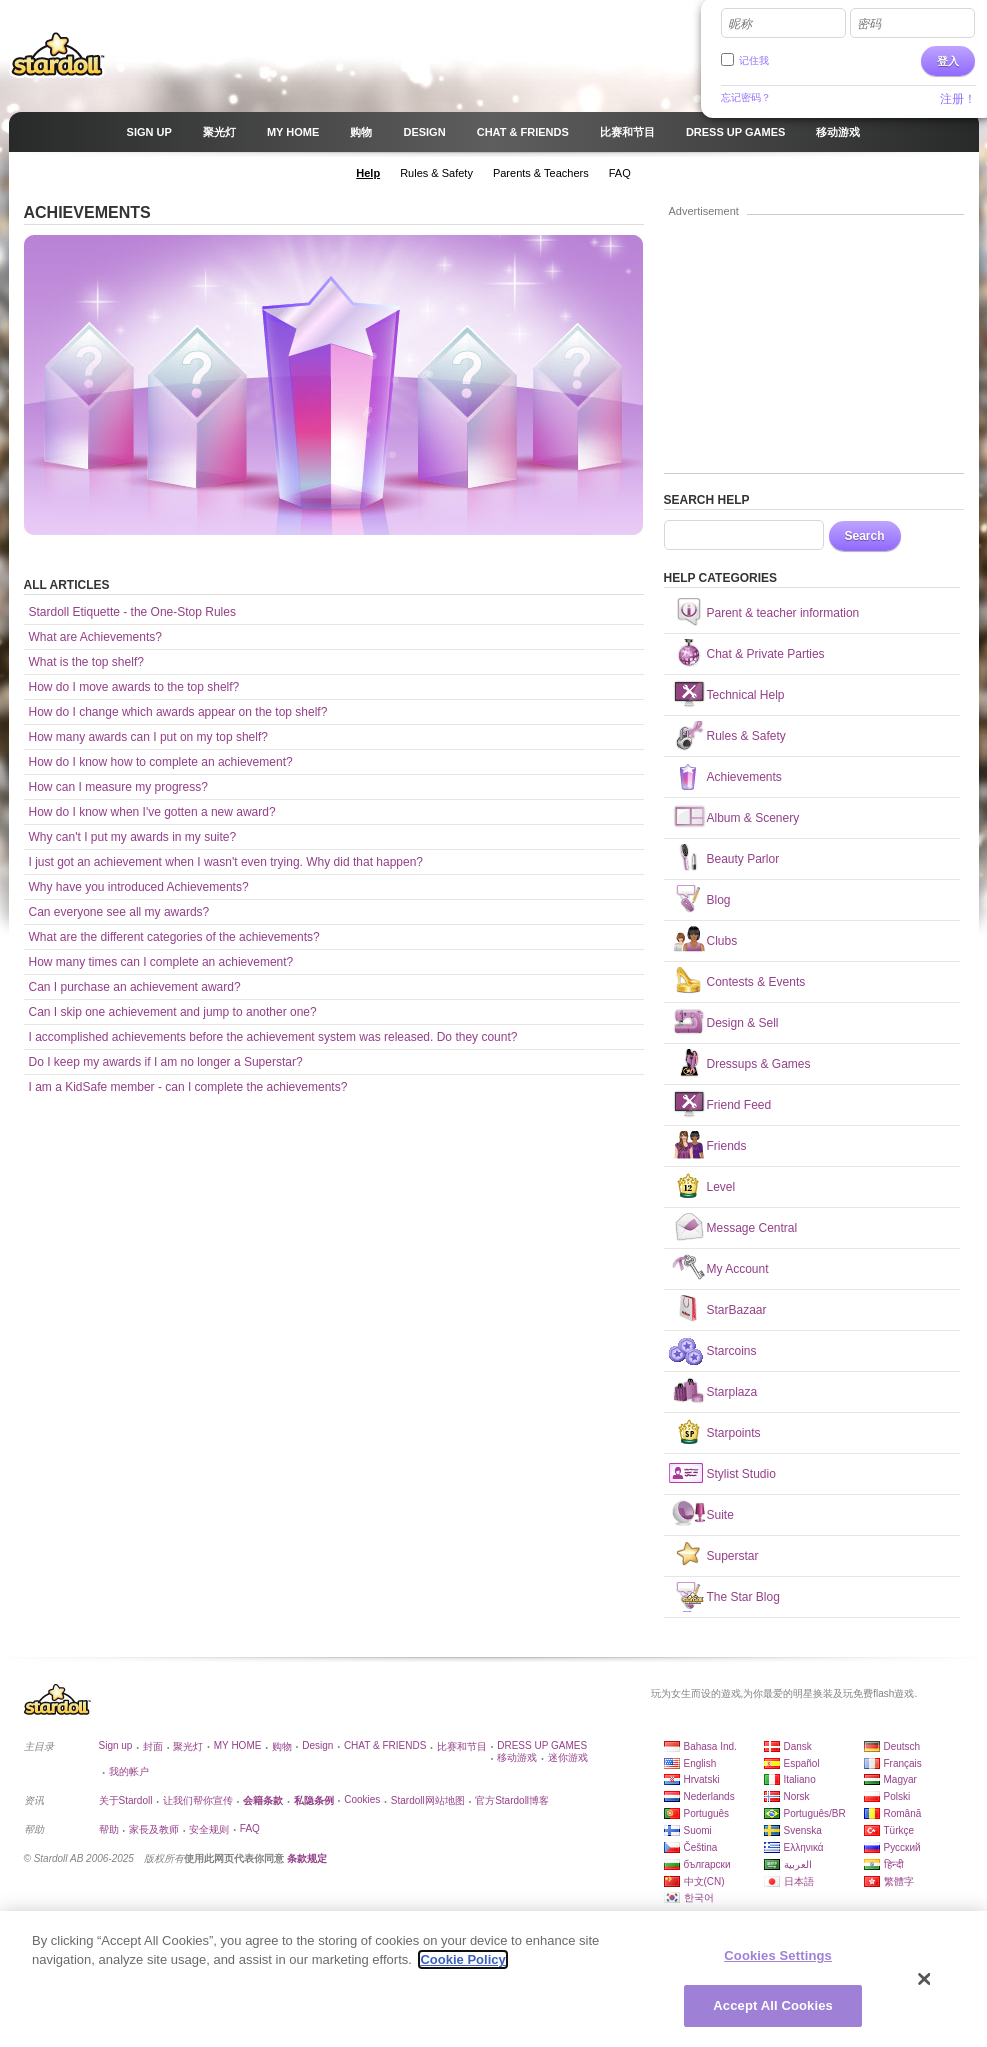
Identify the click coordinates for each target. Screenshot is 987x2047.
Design (317, 1745)
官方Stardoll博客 (512, 1800)
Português (707, 1813)
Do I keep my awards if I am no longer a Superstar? (166, 1062)
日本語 (799, 1881)
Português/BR (815, 1813)
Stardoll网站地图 (428, 1800)
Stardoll (58, 54)
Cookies (362, 1799)
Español (802, 1763)
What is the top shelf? (86, 662)
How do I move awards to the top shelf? (134, 687)
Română (903, 1813)
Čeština (701, 1847)
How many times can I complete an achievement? (161, 962)
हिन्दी (894, 1864)
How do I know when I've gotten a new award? (152, 812)
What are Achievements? (95, 637)
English (700, 1763)
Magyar (900, 1779)
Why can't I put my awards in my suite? (133, 837)
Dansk (798, 1746)
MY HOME (238, 1745)
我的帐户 (129, 1771)
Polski (897, 1796)
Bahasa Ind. (710, 1746)
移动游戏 (517, 1757)
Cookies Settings (778, 1955)
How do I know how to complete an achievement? (161, 762)
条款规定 (307, 1858)
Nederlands (709, 1796)
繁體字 (899, 1881)
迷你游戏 (568, 1757)
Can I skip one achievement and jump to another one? (173, 1012)
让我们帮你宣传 (198, 1800)
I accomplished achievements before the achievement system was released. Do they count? (273, 1037)
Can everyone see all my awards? (119, 912)
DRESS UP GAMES (542, 1745)
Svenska (803, 1830)
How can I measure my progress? (118, 787)
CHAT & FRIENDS (385, 1745)
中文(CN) (704, 1881)
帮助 (109, 1829)
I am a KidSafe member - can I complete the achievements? (188, 1087)
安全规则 (209, 1829)
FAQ (250, 1828)
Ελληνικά (804, 1847)
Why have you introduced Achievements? (139, 887)
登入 (948, 61)
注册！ (958, 99)
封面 (153, 1746)
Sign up (116, 1745)
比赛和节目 (462, 1746)
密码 (869, 24)
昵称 (740, 24)
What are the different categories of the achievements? (174, 937)
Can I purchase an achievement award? (135, 987)
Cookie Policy (462, 1959)
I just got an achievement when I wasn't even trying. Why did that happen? (226, 862)
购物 (282, 1746)
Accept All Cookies (773, 2005)
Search (865, 536)
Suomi (698, 1830)
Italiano (800, 1779)
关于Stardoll (126, 1800)
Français (903, 1763)
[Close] (925, 1979)
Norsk (797, 1796)
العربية (798, 1864)
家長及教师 (154, 1829)
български (707, 1864)
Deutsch (902, 1746)
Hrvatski (702, 1779)
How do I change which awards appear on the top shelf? (178, 712)
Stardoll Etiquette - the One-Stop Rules (132, 612)
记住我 (754, 60)
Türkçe (899, 1830)
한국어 (699, 1897)
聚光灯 (188, 1746)
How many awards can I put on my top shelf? (148, 737)
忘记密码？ (746, 97)
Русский (902, 1847)
